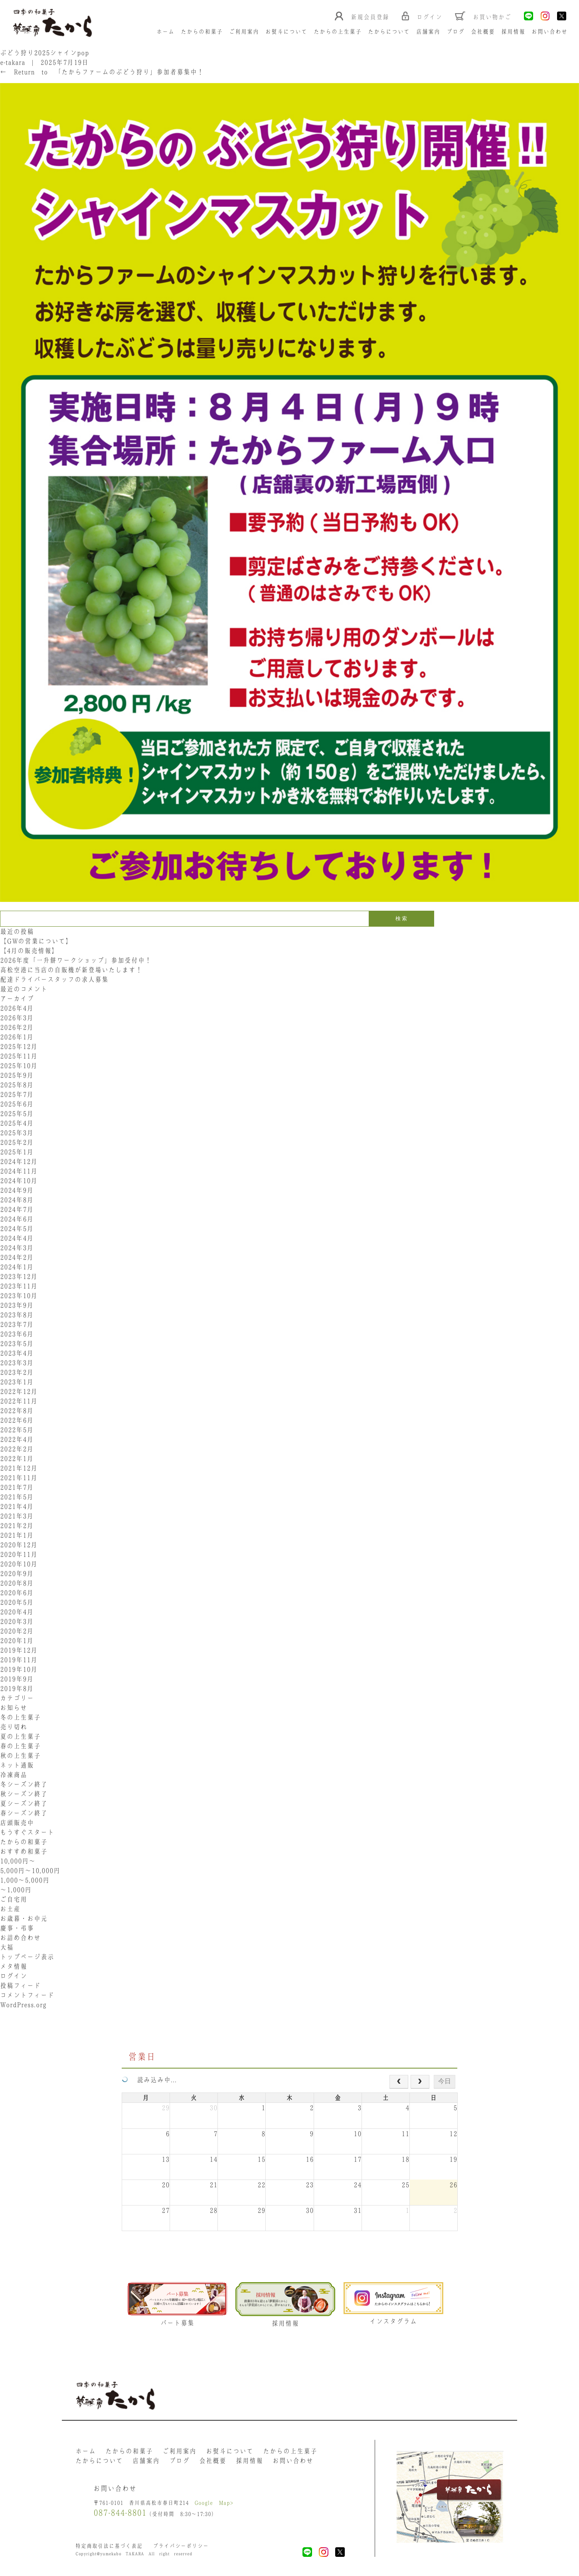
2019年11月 (19, 1660)
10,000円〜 (18, 1861)
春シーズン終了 (23, 1813)
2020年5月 (17, 1602)
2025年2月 (17, 1142)
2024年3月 (17, 1247)
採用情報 (513, 31)
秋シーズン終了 (23, 1794)
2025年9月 (17, 1075)
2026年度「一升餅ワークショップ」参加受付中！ (76, 960)
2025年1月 (17, 1152)
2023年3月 (17, 1362)
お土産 (10, 1909)
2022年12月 (19, 1391)
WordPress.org (23, 2004)
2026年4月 (17, 1008)
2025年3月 (17, 1132)
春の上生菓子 (20, 1746)
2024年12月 (19, 1161)
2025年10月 (19, 1065)
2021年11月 (19, 1477)
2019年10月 (19, 1669)
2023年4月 (17, 1353)
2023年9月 (17, 1305)
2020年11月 (19, 1554)
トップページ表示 (27, 1957)
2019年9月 (17, 1679)
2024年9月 (17, 1190)
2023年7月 (17, 1324)
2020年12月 (19, 1545)
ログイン (13, 1976)
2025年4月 (17, 1123)
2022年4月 (17, 1439)
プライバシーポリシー (181, 2545)
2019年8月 (17, 1688)
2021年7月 (17, 1487)
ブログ (455, 31)
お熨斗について (286, 31)
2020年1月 (17, 1640)
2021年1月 (17, 1535)
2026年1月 (17, 1037)
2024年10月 (19, 1180)
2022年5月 (17, 1430)
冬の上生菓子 (20, 1717)
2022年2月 (17, 1449)
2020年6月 (17, 1592)
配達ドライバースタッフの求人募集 (54, 979)
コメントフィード (27, 1995)
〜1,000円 (16, 1889)
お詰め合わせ (20, 1937)
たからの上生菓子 (338, 31)
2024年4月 (17, 1238)
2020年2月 (17, 1631)
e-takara (12, 62)
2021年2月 (17, 1525)
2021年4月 (17, 1506)
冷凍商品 (13, 1774)
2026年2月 (17, 1027)
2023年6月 (17, 1334)
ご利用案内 (244, 31)
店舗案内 (428, 31)
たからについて (389, 31)
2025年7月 (17, 1094)
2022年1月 (17, 1458)
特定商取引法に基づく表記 (108, 2545)
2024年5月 (17, 1228)
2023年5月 (17, 1343)
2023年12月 (19, 1276)
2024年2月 (17, 1257)
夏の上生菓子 (20, 1736)
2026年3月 (17, 1018)
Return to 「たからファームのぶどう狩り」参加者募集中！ (102, 72)
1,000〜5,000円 (24, 1880)
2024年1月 (17, 1267)
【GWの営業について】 (36, 941)
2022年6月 (17, 1420)
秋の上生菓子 (20, 1755)
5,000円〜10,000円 (30, 1870)
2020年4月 (17, 1612)
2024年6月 (17, 1219)
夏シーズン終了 (23, 1803)
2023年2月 (17, 1372)
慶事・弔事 (17, 1928)
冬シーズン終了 (23, 1784)
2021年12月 (19, 1468)
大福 (7, 1947)
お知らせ (13, 1707)
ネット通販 (17, 1765)
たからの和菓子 (202, 31)
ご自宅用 (13, 1899)
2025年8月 (17, 1085)
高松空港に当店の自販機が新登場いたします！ (71, 970)
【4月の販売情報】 (29, 950)
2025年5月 (17, 1113)
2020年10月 (19, 1564)
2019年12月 (19, 1650)
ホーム (165, 31)
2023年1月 (17, 1382)
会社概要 (483, 31)
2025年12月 (19, 1046)
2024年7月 (17, 1209)
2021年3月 (17, 1516)
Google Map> (213, 2502)
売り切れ (13, 1727)
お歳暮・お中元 (23, 1918)
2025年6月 (17, 1104)
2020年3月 (17, 1621)
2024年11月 (19, 1171)
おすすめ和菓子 (23, 1851)
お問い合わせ (549, 31)
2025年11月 (19, 1056)
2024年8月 (17, 1200)
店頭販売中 (17, 1822)
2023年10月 (19, 1295)
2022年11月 (19, 1401)
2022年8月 (17, 1410)
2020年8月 (17, 1583)
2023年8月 (17, 1315)
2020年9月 (17, 1573)
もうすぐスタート (27, 1832)
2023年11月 (19, 1286)
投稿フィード (20, 1985)
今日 (444, 2081)
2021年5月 (17, 1497)
